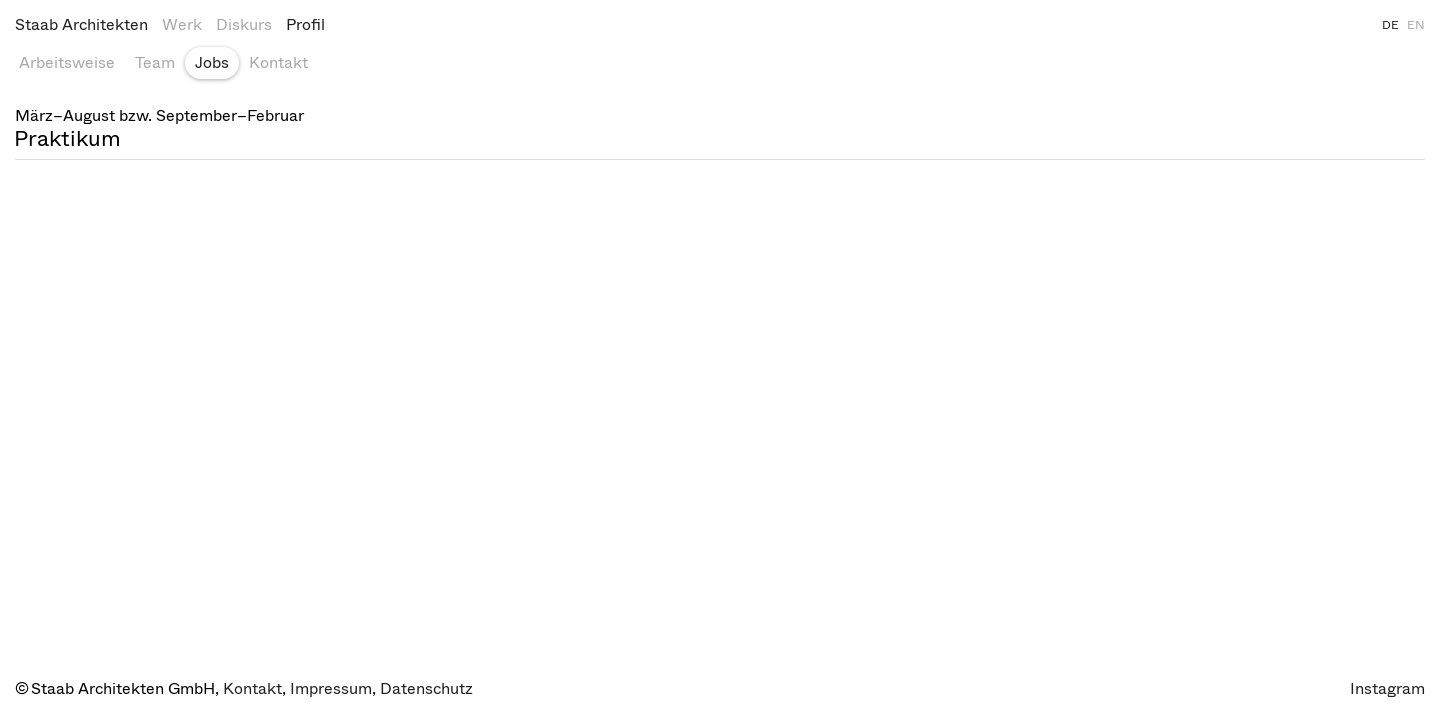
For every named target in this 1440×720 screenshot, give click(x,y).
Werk (182, 24)
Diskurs (244, 24)
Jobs (212, 62)
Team (155, 62)
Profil (305, 24)
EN (1416, 25)
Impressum (331, 688)
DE (1390, 25)
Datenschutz (426, 688)
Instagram (1387, 688)
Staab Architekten (81, 24)
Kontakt (278, 62)
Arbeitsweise (67, 62)
